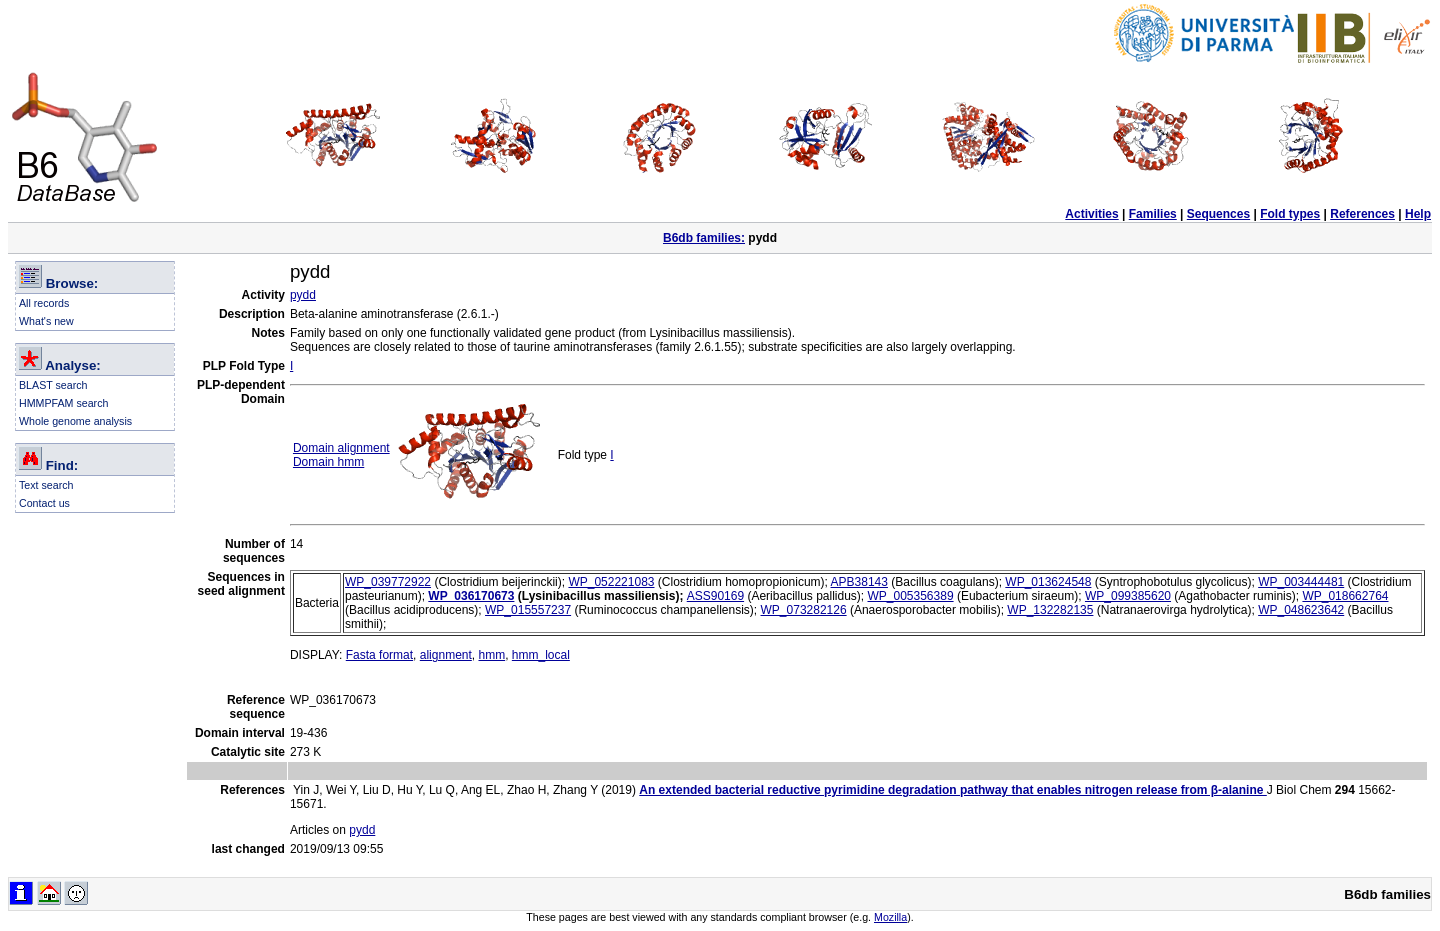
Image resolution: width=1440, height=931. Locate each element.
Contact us (44, 503)
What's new (46, 321)
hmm (491, 655)
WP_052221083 (611, 582)
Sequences (1218, 214)
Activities (1091, 214)
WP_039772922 (388, 582)
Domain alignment (341, 448)
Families (1153, 214)
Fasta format (379, 655)
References (1362, 214)
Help (1418, 214)
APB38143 (859, 582)
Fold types (1290, 214)
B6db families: (704, 238)
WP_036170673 (471, 596)
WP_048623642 (1301, 610)
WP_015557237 (528, 610)
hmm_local (541, 655)
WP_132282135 (1050, 610)
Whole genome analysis (75, 421)
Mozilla (890, 917)
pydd (303, 295)
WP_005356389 (911, 596)
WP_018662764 (1345, 596)
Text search (46, 485)
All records (44, 303)
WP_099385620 (1128, 596)
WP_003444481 (1301, 582)
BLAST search (53, 385)
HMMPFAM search (63, 403)
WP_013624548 (1048, 582)
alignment (446, 655)
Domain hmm (328, 462)
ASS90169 (715, 596)
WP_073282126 (804, 610)
